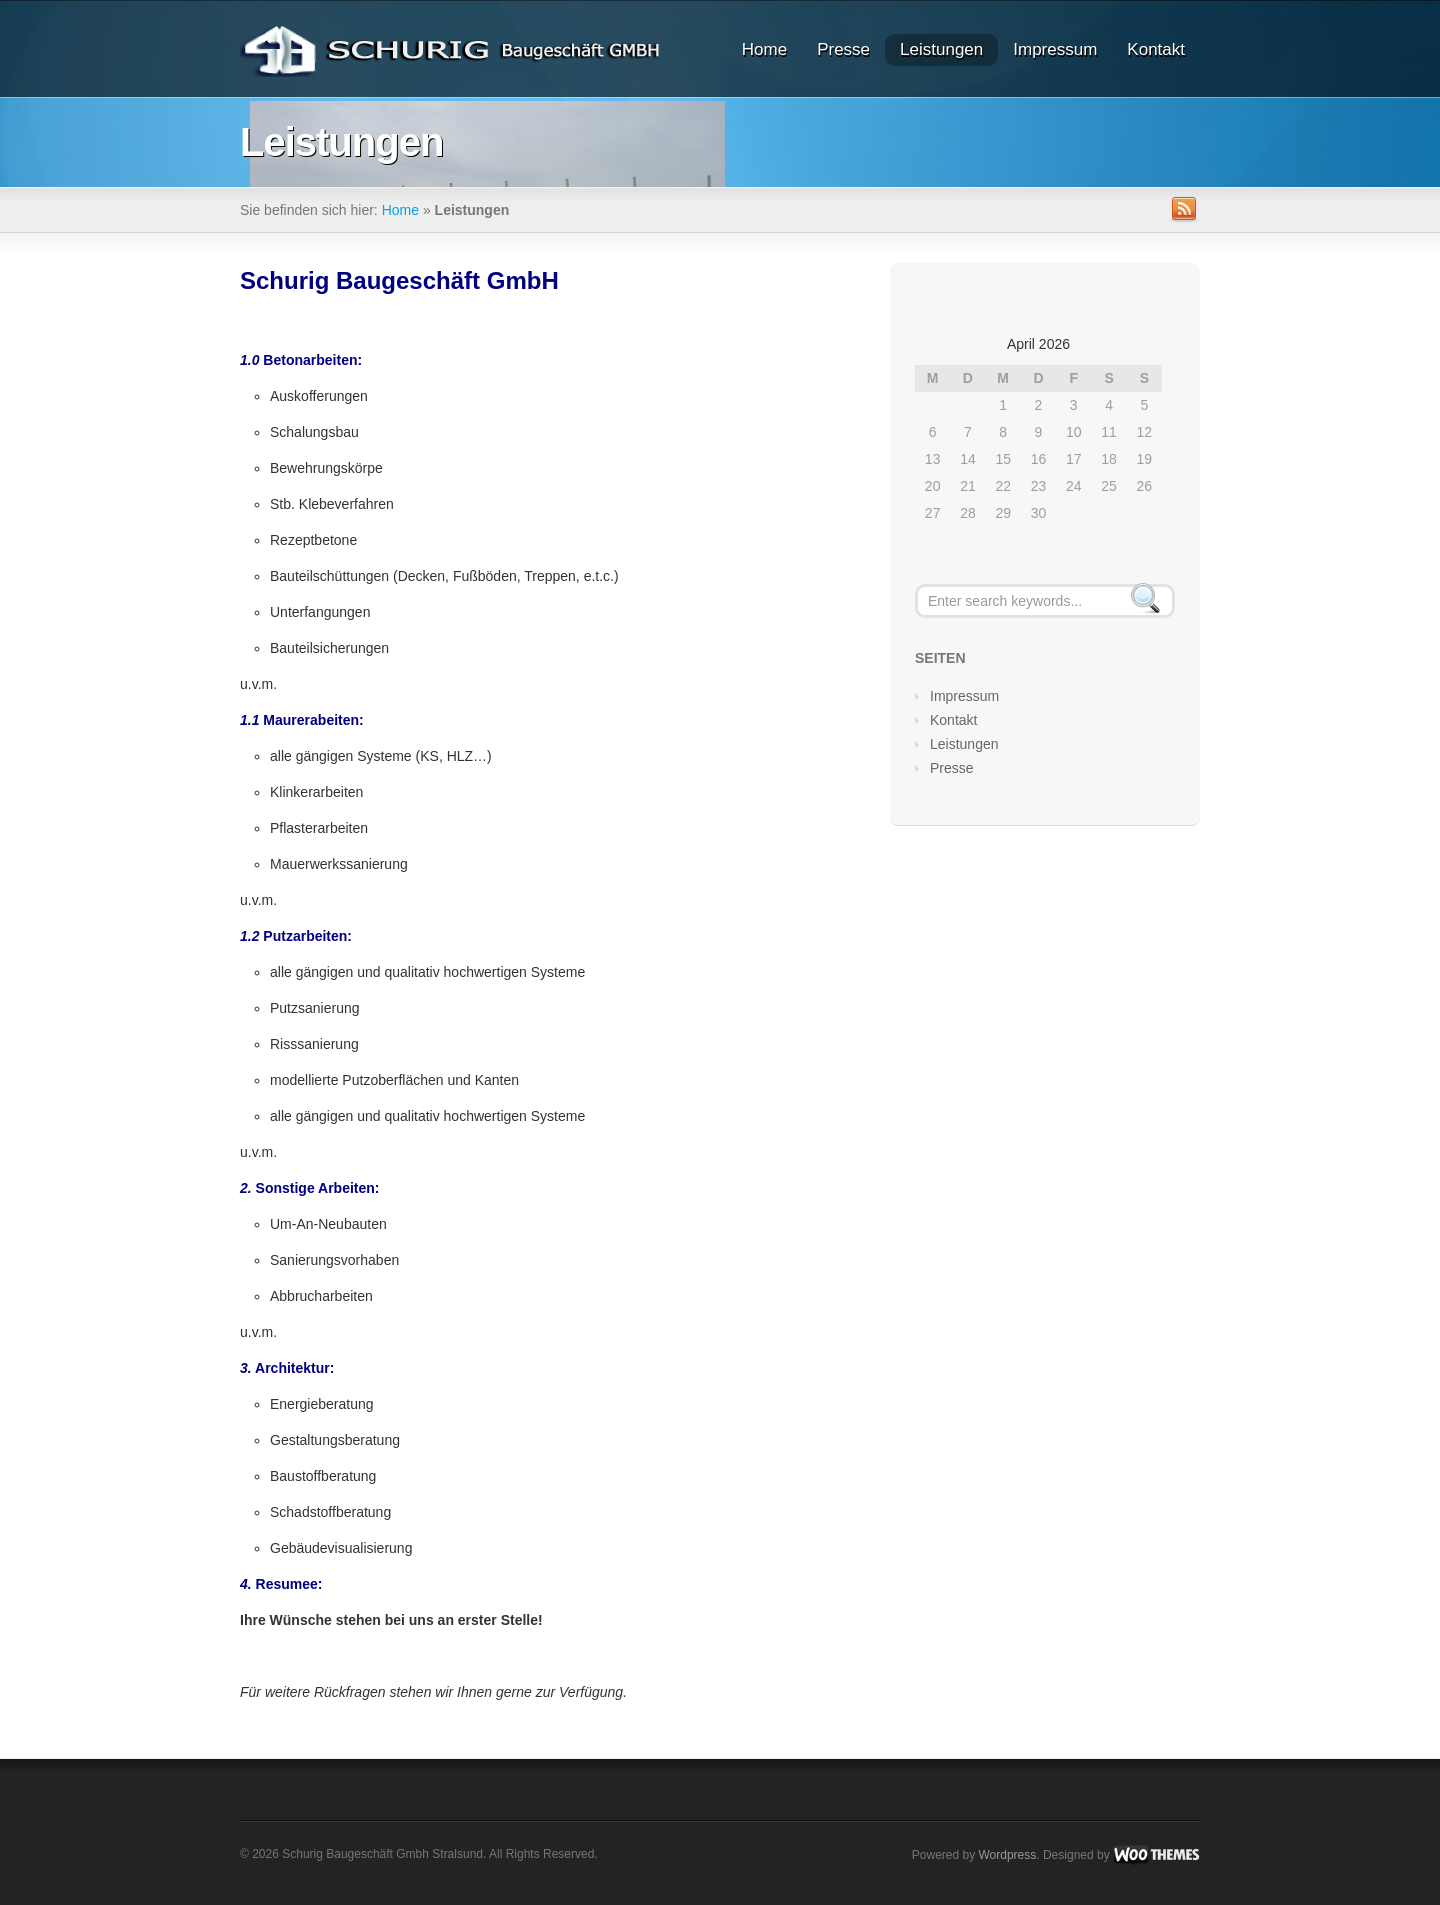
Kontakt (1156, 49)
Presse (843, 49)
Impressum (1055, 49)
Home (764, 49)
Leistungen (941, 49)
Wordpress (1007, 1855)
